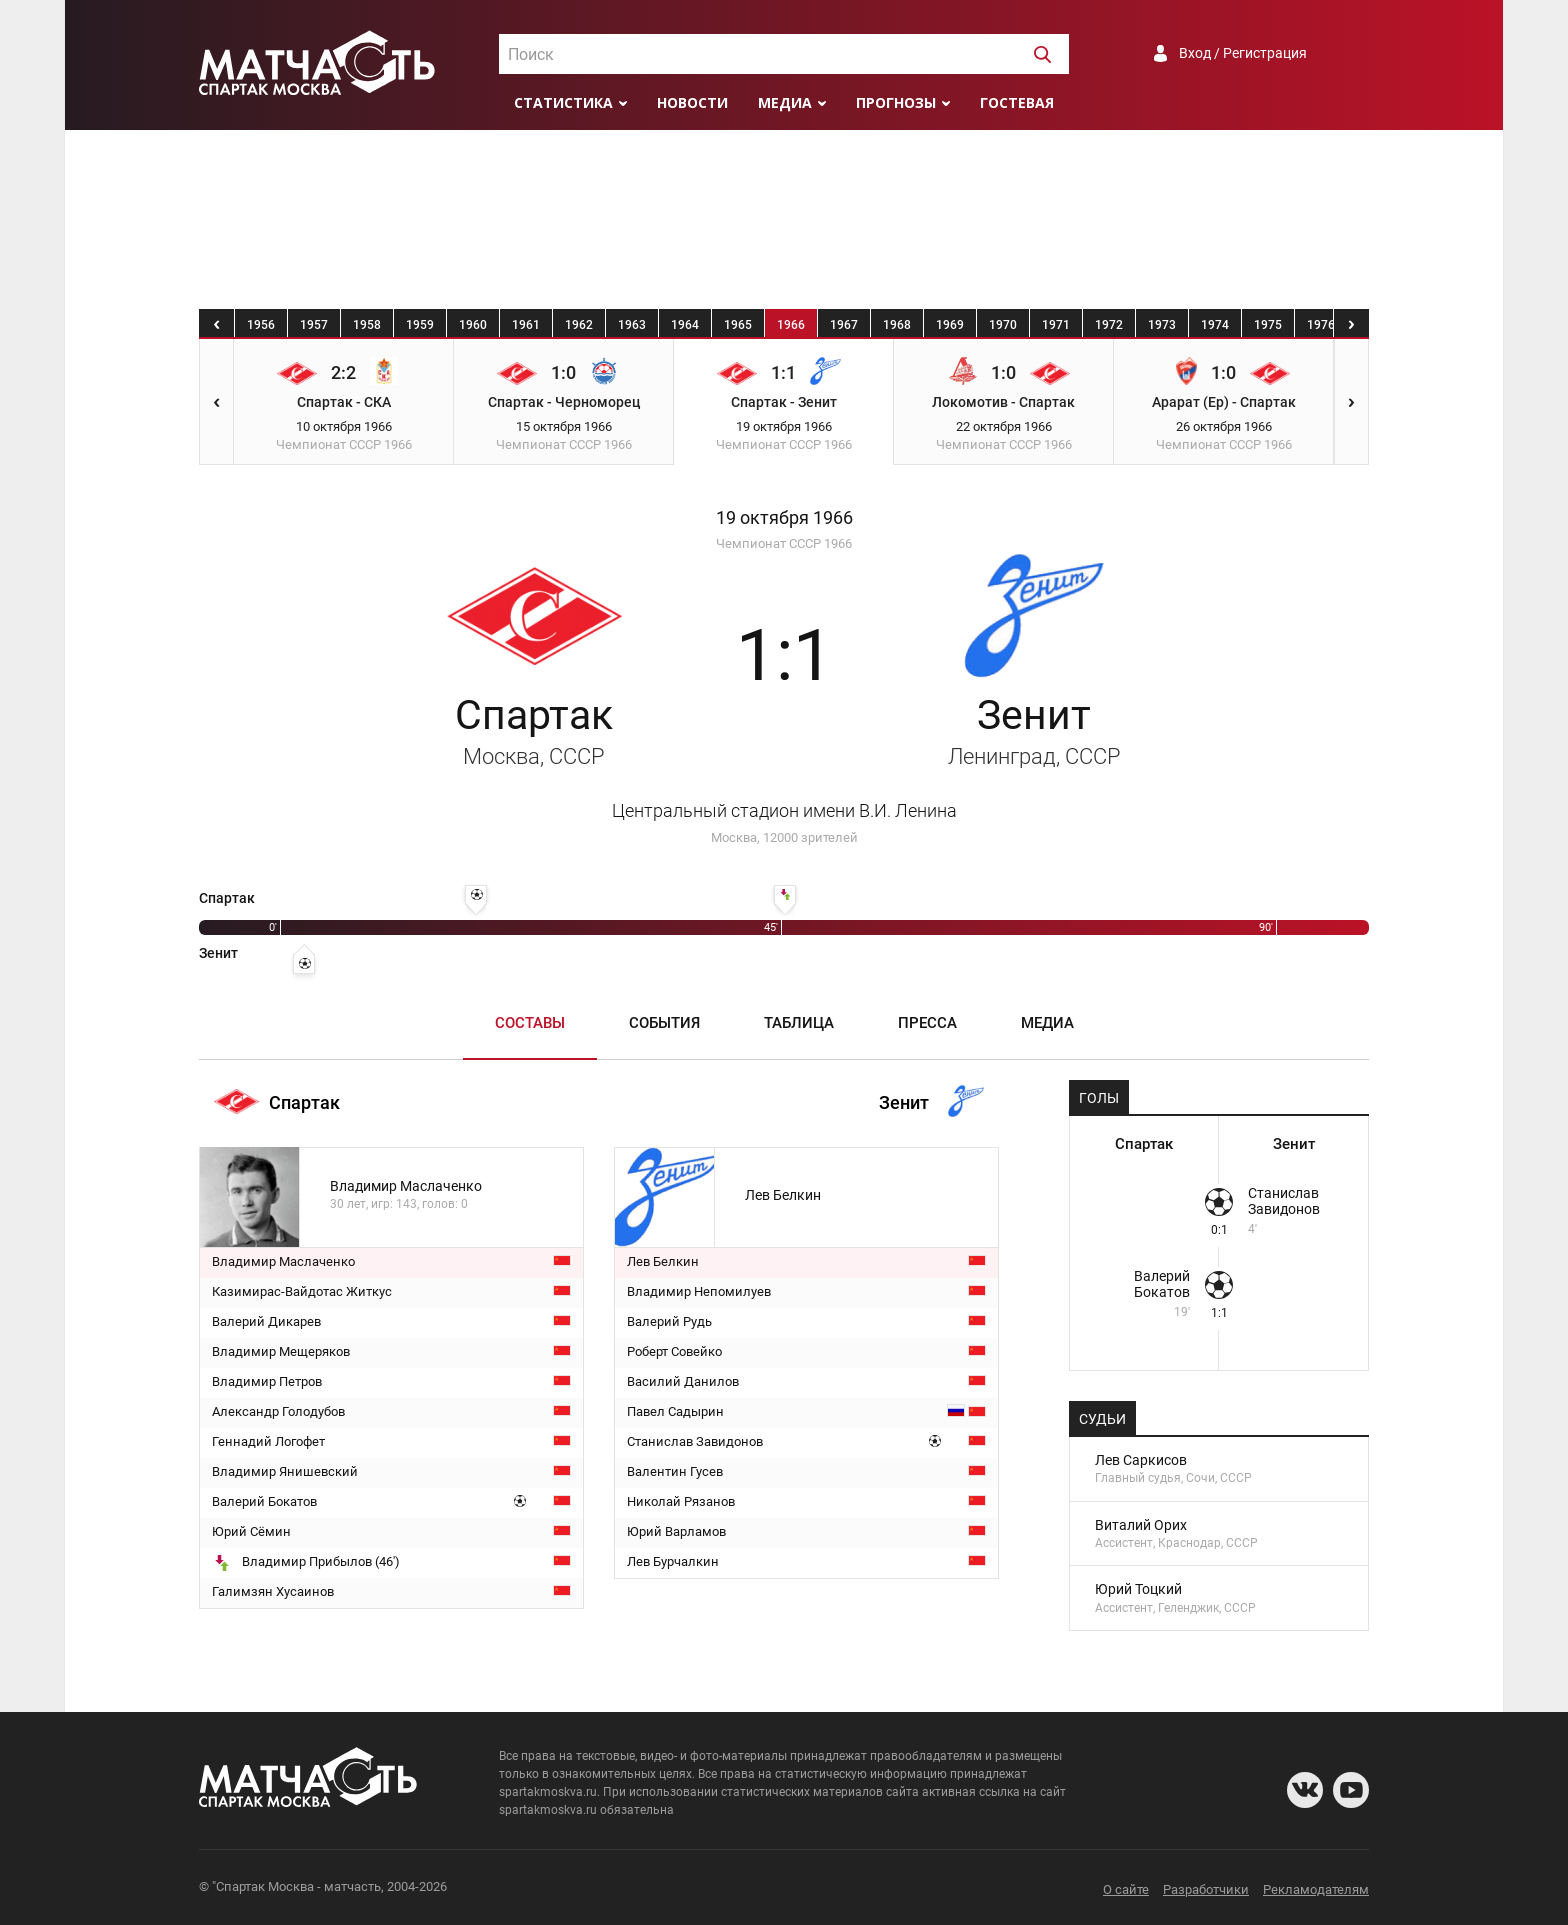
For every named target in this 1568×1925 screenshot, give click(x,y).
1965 (738, 325)
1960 (473, 325)
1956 (261, 325)
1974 (1215, 325)
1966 (791, 325)
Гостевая (1017, 102)
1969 (950, 325)
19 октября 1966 (784, 518)
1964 (685, 325)
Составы (530, 1023)
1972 (1109, 325)
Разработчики (1206, 1889)
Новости (692, 102)
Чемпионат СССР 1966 (784, 543)
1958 (367, 325)
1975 (1268, 325)
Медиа (785, 102)
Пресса (927, 1023)
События (664, 1023)
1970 (1003, 325)
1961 (526, 325)
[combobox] (784, 54)
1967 (844, 325)
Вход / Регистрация (1243, 53)
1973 (1162, 325)
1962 (579, 325)
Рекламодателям (1316, 1889)
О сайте (1126, 1889)
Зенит (1034, 730)
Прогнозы (896, 102)
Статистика (563, 102)
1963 (632, 325)
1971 (1056, 325)
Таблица (799, 1023)
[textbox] (784, 55)
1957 (314, 325)
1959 (420, 325)
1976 (1321, 325)
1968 (897, 325)
